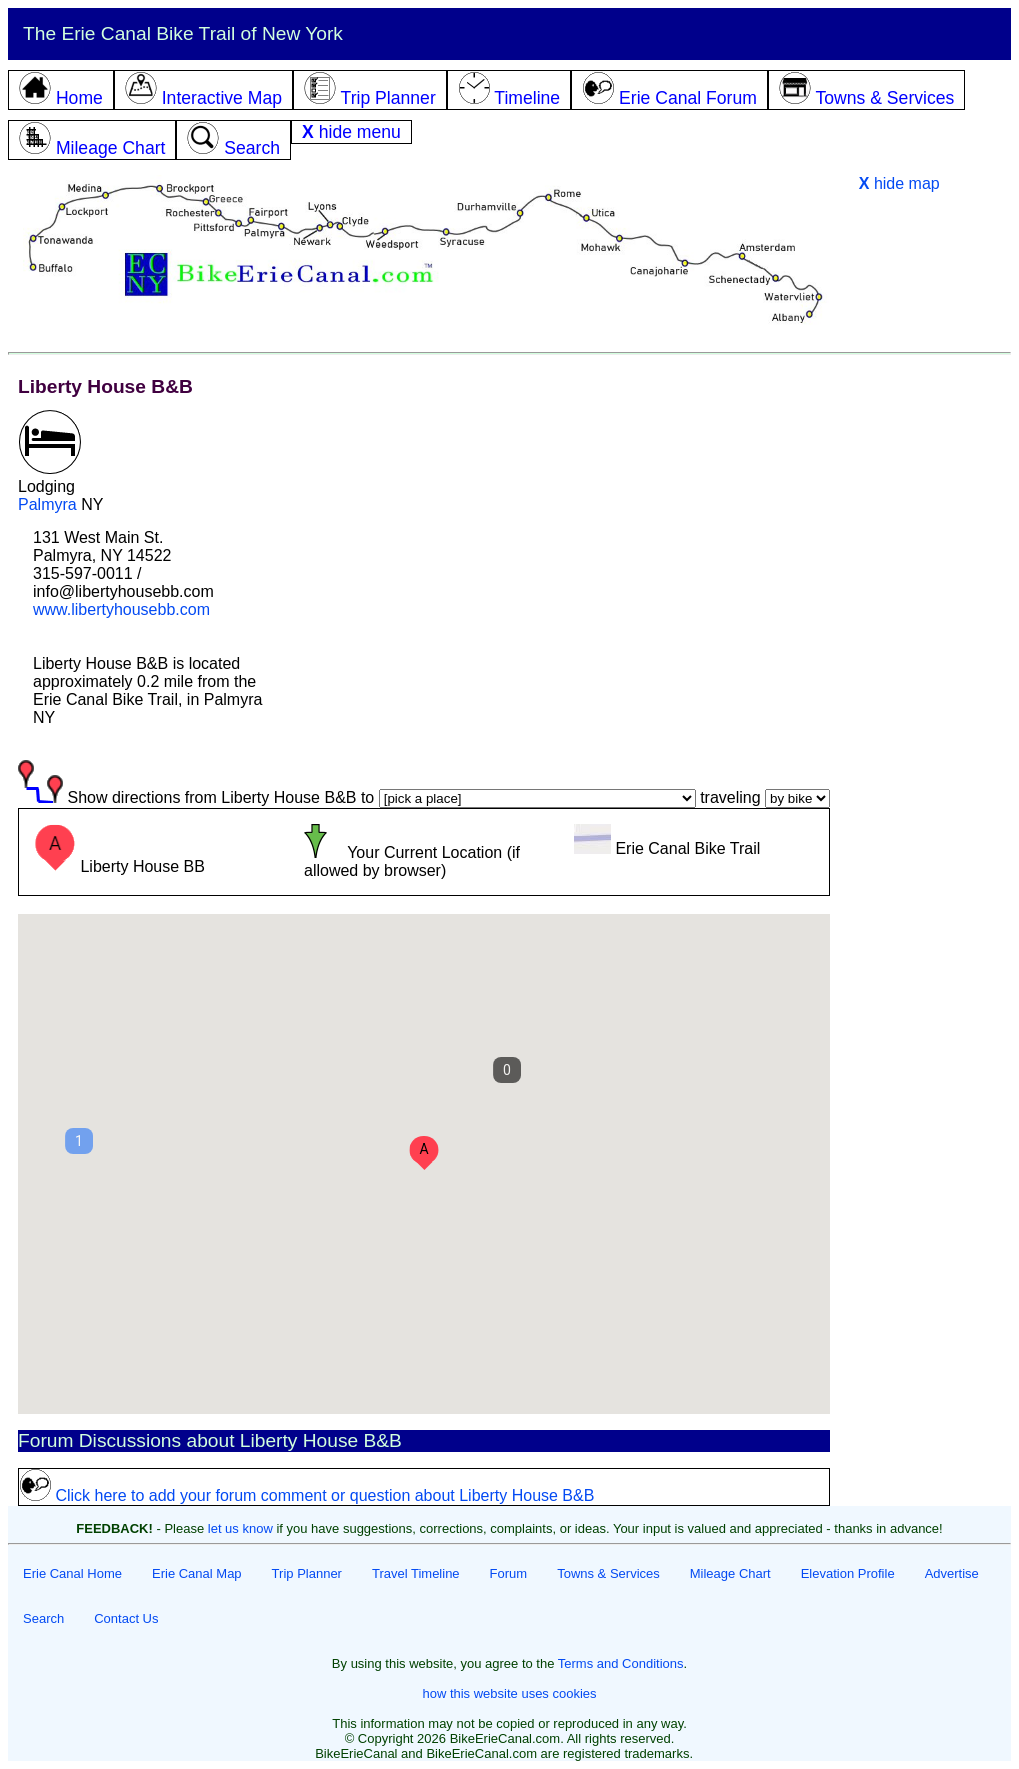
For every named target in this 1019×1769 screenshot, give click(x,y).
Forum (509, 1573)
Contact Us (126, 1618)
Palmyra (47, 504)
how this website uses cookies (509, 1693)
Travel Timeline (416, 1573)
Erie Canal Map (197, 1573)
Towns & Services (608, 1573)
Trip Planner (307, 1573)
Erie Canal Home (72, 1573)
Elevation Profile (848, 1573)
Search (43, 1618)
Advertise (952, 1573)
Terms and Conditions (621, 1663)
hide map (899, 183)
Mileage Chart (730, 1573)
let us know (240, 1528)
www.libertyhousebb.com (121, 609)
